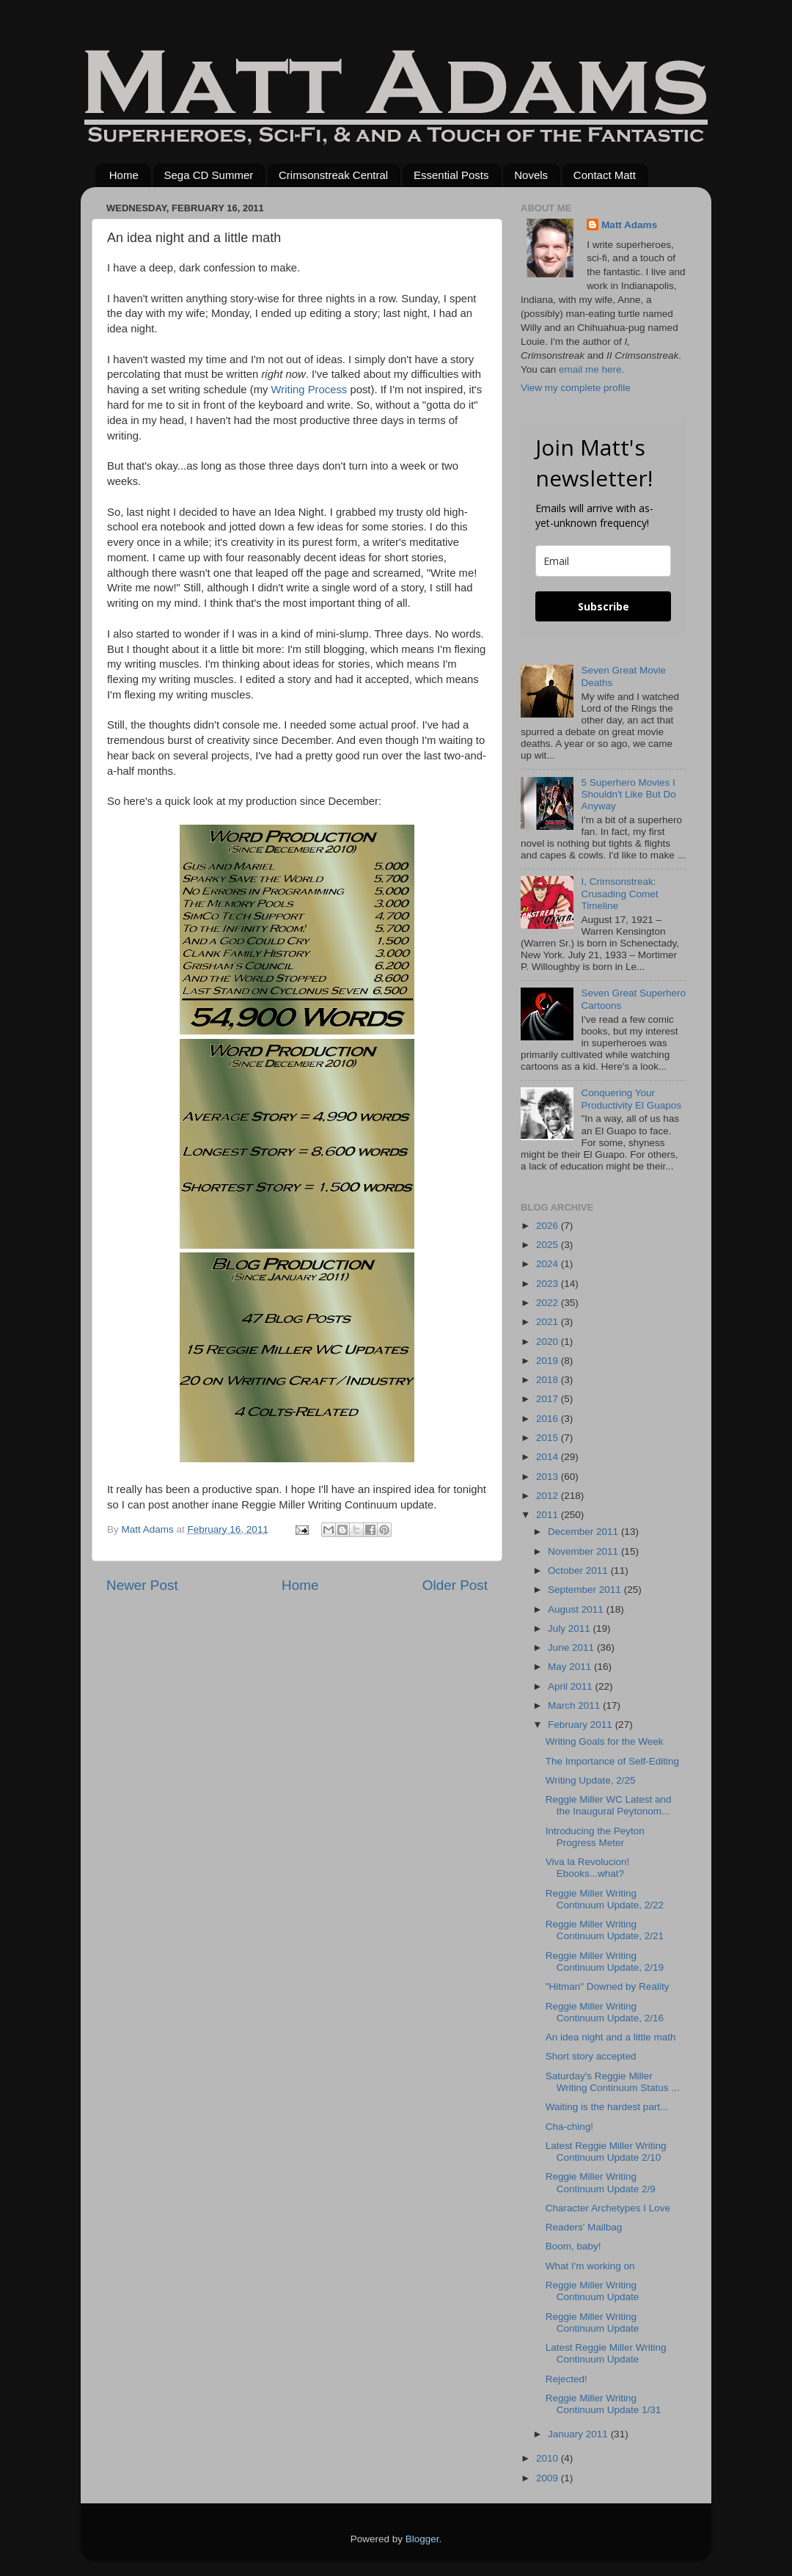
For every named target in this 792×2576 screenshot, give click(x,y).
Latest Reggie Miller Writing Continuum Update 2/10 (606, 2151)
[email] (603, 561)
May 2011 (571, 1666)
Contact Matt (604, 175)
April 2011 (571, 1686)
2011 (548, 1514)
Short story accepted (591, 2056)
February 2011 (581, 1724)
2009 (548, 2478)
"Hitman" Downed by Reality (608, 1986)
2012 (548, 1495)
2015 (548, 1437)
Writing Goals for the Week (605, 1741)
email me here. (591, 369)
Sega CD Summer (209, 175)
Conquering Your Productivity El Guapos (631, 1098)
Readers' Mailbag (584, 2227)
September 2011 (586, 1589)
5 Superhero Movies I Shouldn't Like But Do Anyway (628, 794)
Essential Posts (451, 175)
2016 (548, 1418)
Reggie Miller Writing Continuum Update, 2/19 (605, 1961)
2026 (548, 1225)
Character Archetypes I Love (608, 2208)
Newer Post (142, 1585)
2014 (548, 1456)
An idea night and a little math (611, 2037)
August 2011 (577, 1609)
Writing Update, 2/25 (591, 1780)
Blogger (422, 2538)
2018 (548, 1379)
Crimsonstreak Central (333, 175)
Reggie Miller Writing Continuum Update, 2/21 (605, 1930)
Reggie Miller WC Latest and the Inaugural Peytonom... (609, 1805)
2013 (548, 1476)
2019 (548, 1360)
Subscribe (603, 606)
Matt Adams (629, 224)
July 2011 (570, 1628)
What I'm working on (590, 2266)
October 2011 (579, 1570)
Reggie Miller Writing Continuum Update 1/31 (603, 2404)
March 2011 (575, 1705)
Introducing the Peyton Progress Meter (595, 1836)
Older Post (455, 1585)
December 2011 (584, 1531)
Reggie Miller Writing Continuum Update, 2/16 (605, 2012)
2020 (548, 1341)
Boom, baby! (573, 2246)
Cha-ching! (569, 2126)
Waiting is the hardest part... (607, 2106)
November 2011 (584, 1551)
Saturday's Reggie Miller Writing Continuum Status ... (613, 2081)
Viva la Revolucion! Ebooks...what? (588, 1867)
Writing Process (309, 389)
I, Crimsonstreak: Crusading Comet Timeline (619, 893)
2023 (548, 1283)
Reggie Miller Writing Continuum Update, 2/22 (605, 1899)
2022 (548, 1302)
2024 (548, 1263)
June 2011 (572, 1647)
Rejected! (566, 2379)
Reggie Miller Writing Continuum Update (592, 2291)
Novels (531, 175)
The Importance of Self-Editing (612, 1761)
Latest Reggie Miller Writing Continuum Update (606, 2353)
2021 (548, 1321)
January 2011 (579, 2434)
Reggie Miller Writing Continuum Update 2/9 (601, 2182)
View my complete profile (576, 387)
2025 (548, 1244)
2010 (548, 2458)
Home (124, 175)
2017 (548, 1398)
